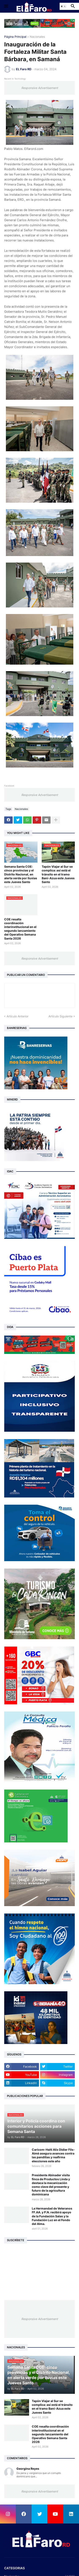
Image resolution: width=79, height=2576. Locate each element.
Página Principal (15, 36)
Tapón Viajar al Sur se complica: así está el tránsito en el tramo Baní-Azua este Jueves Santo (58, 874)
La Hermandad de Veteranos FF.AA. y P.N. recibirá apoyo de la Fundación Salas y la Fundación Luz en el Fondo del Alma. (52, 2216)
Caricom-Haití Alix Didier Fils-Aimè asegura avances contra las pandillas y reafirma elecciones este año (53, 2155)
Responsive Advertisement (39, 88)
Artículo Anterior (17, 1016)
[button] (6, 6)
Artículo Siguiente (60, 1016)
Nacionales (37, 36)
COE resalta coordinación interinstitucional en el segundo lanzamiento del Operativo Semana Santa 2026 (20, 928)
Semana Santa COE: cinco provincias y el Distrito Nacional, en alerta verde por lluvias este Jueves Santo (20, 874)
